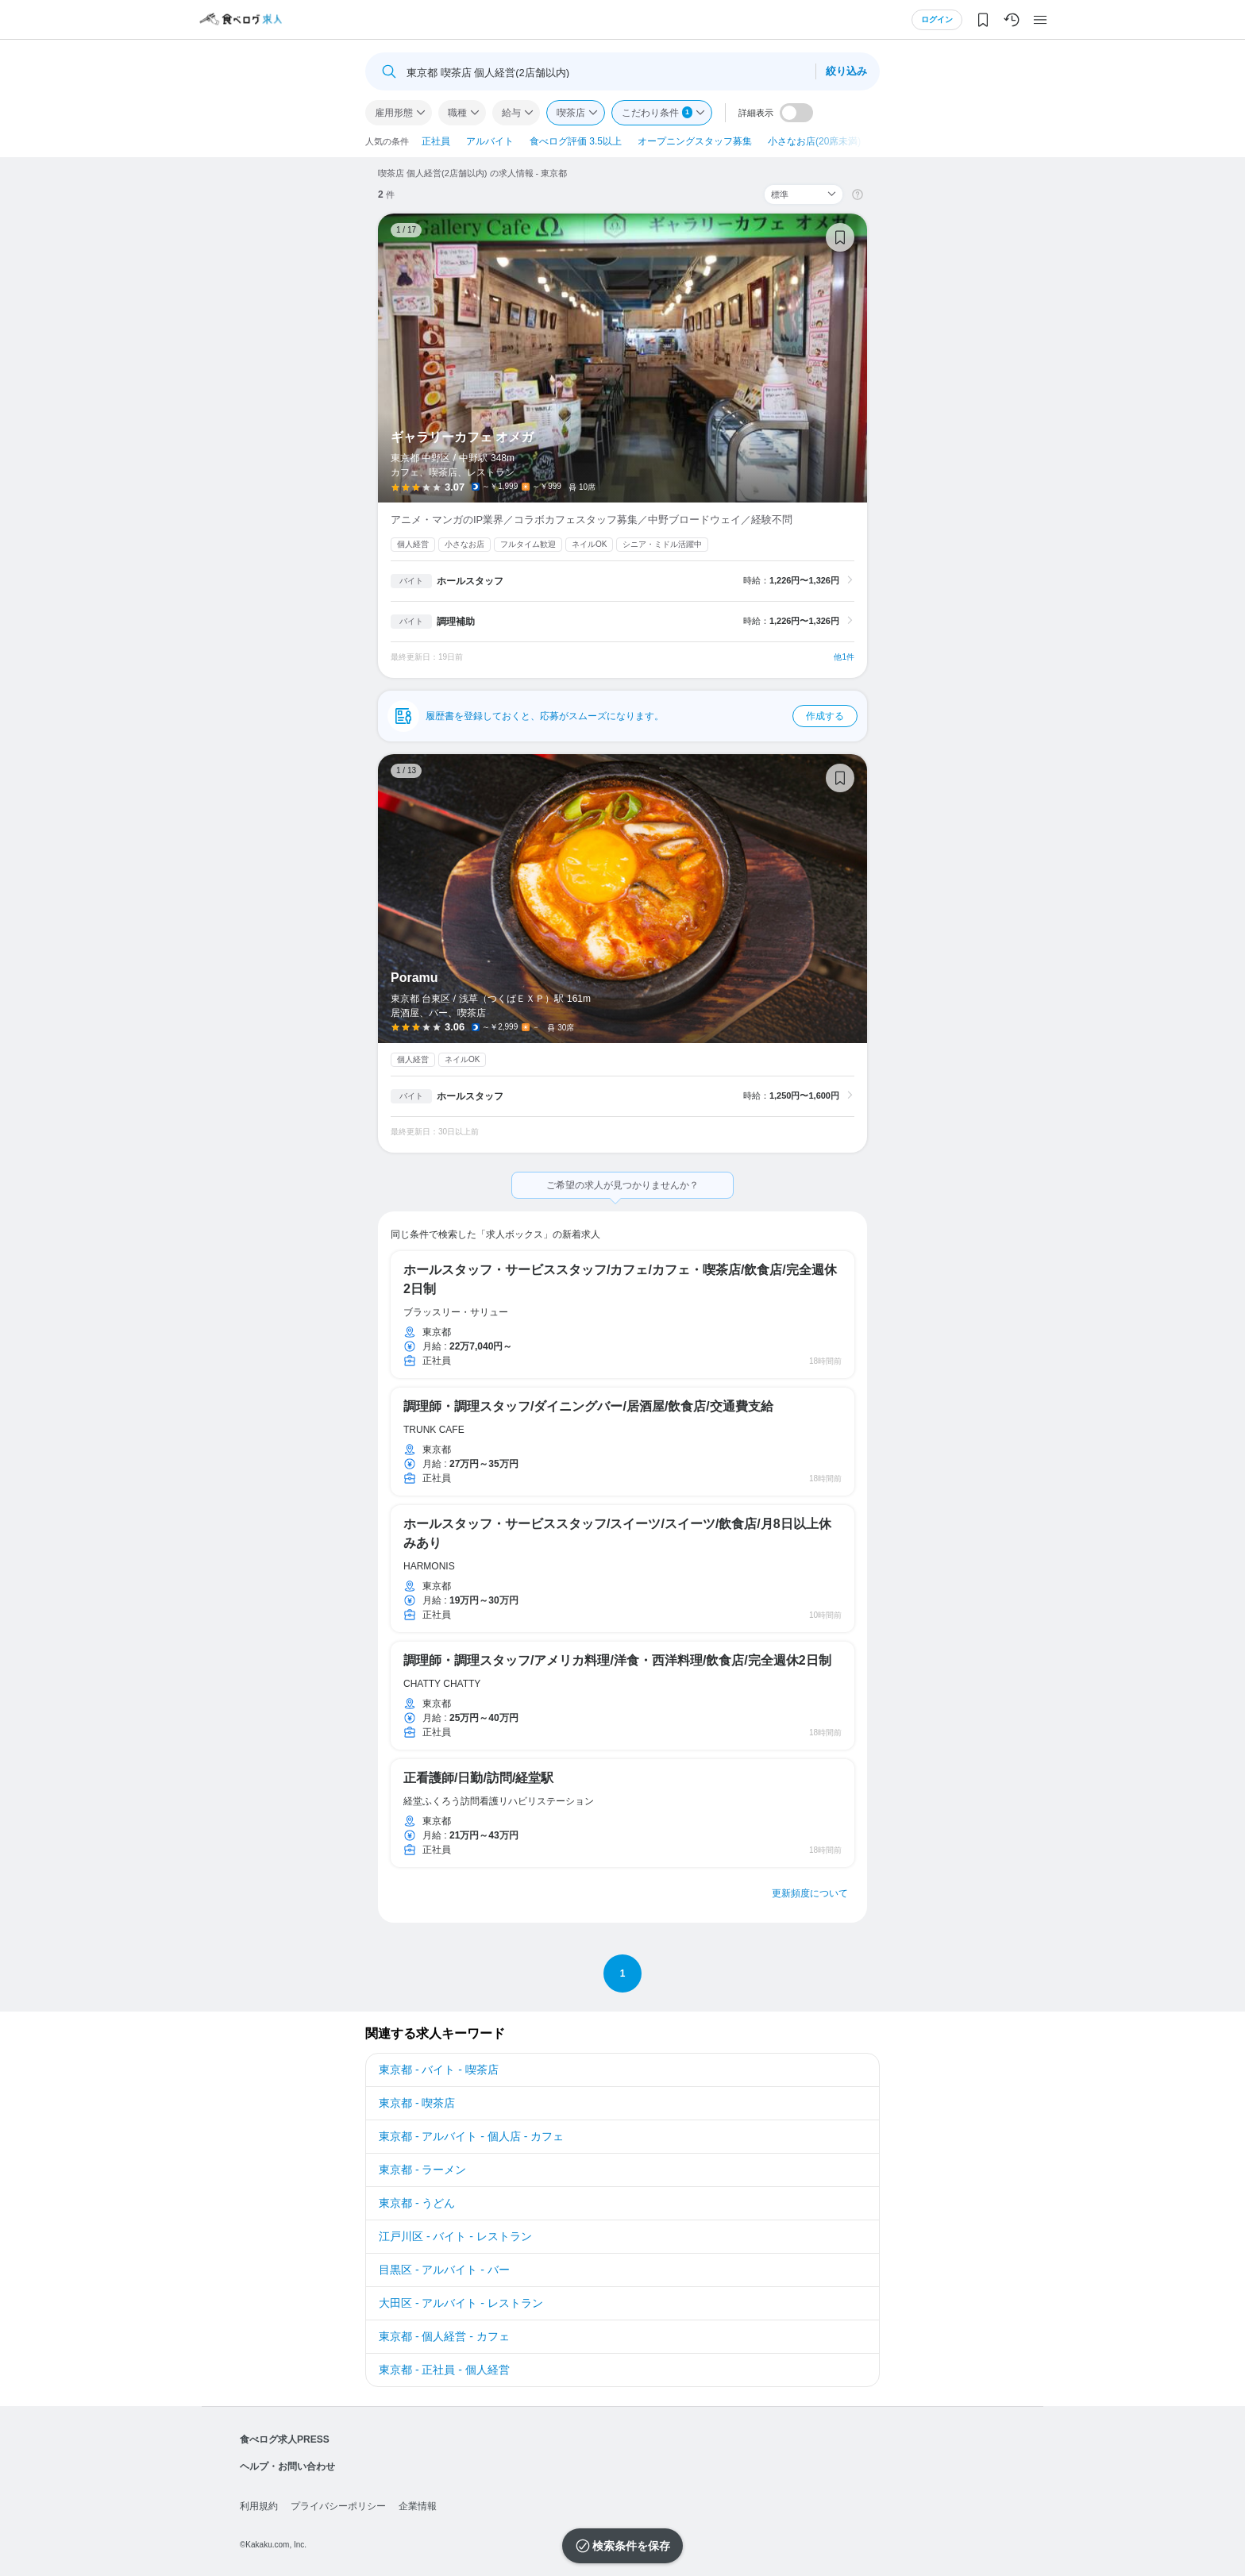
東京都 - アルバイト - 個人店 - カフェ (471, 2136)
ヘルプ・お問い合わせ (287, 2466)
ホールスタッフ (470, 581)
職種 (457, 112)
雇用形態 (394, 112)
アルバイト (490, 141)
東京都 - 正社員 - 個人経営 (444, 2369)
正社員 (436, 141)
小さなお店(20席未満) (814, 141)
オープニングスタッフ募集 (695, 141)
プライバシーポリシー (338, 2506)
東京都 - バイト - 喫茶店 (439, 2069)
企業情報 (418, 2506)
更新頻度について (810, 1893)
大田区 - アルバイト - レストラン (461, 2303)
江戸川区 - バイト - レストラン (455, 2236)
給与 (511, 112)
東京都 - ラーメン (422, 2169)
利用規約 (259, 2506)
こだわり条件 (657, 112)
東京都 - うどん (417, 2203)
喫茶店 (571, 112)
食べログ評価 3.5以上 (576, 141)
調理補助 (456, 621)
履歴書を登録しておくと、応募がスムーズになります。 (642, 716)
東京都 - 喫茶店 (417, 2103)
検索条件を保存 (631, 2545)
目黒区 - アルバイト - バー (444, 2269)
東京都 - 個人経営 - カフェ (444, 2336)
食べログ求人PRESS (285, 2439)
